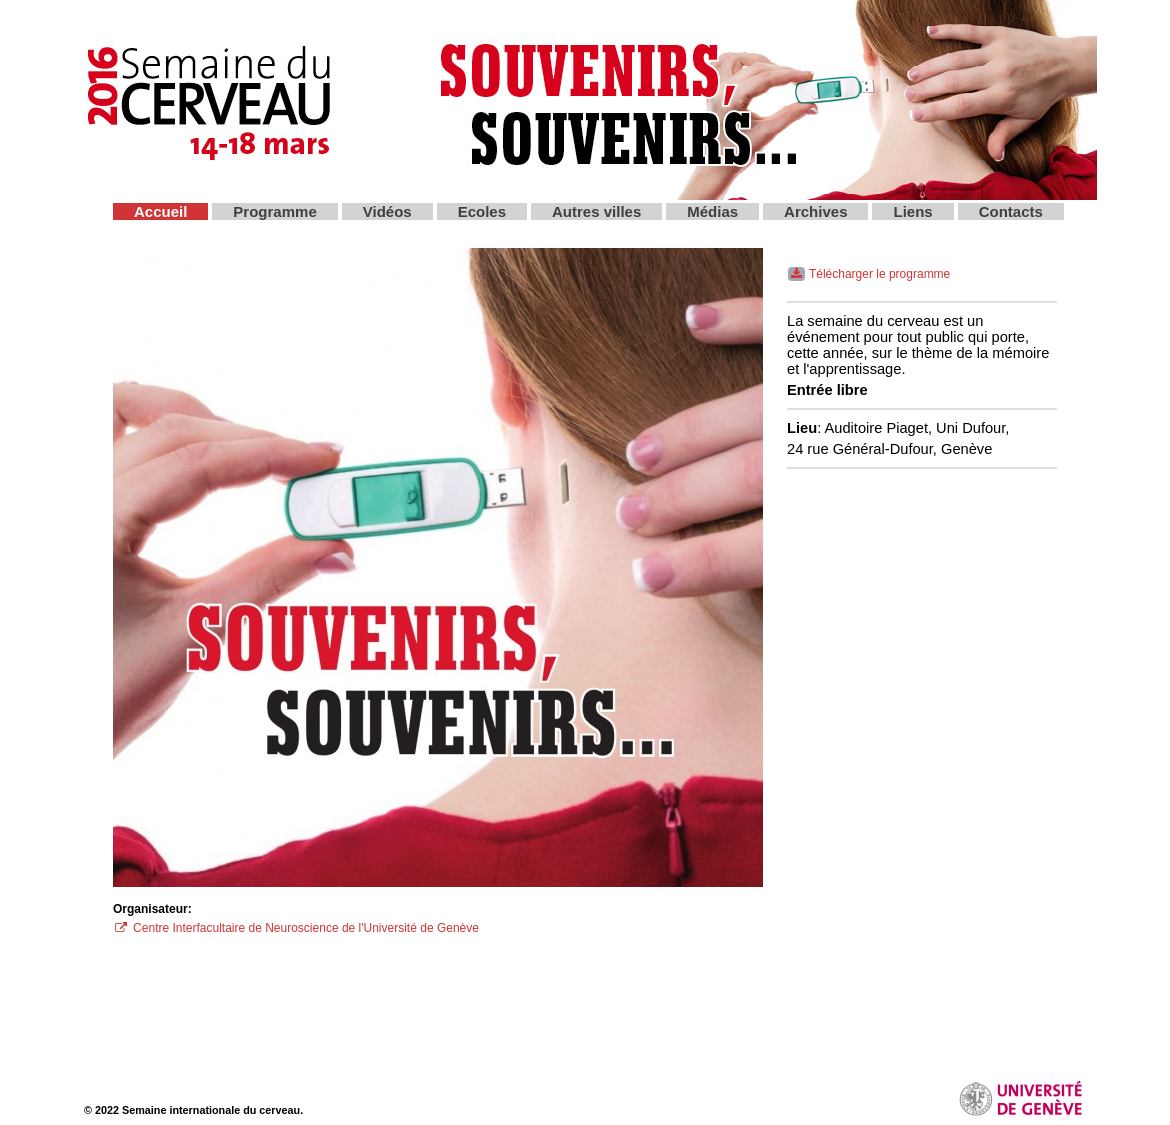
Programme (274, 211)
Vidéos (387, 211)
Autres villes (596, 211)
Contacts (1011, 211)
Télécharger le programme (869, 274)
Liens (912, 211)
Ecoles (482, 211)
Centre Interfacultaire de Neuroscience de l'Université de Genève (296, 928)
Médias (712, 211)
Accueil (160, 211)
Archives (815, 211)
